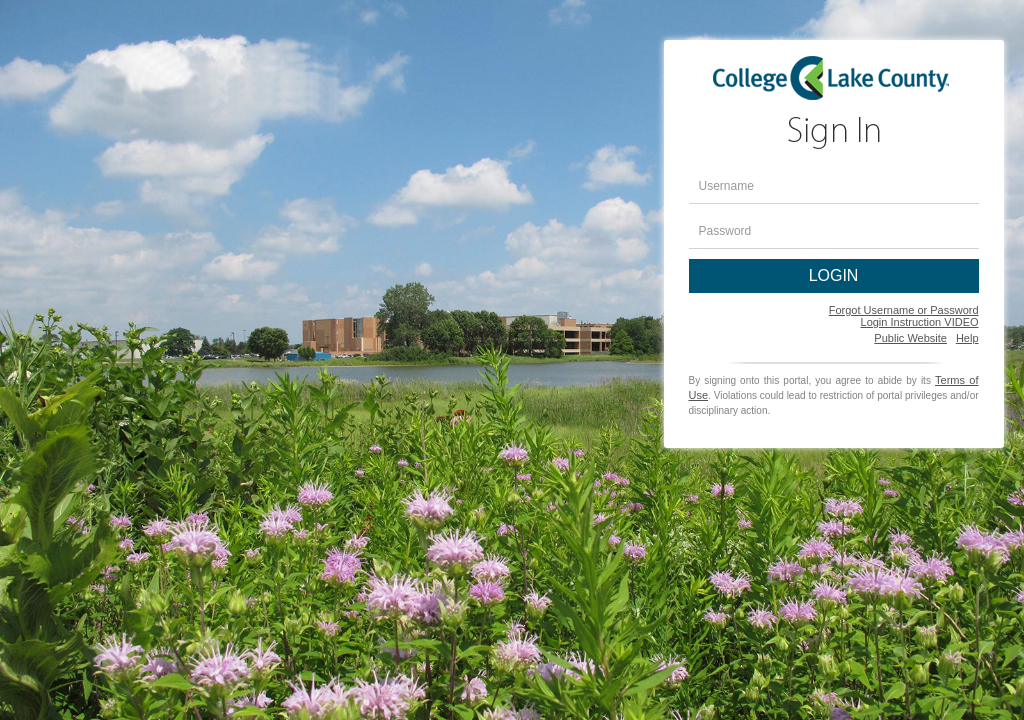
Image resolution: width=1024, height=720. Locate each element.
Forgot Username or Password (904, 310)
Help (967, 338)
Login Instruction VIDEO (920, 322)
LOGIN (834, 275)
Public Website (910, 338)
